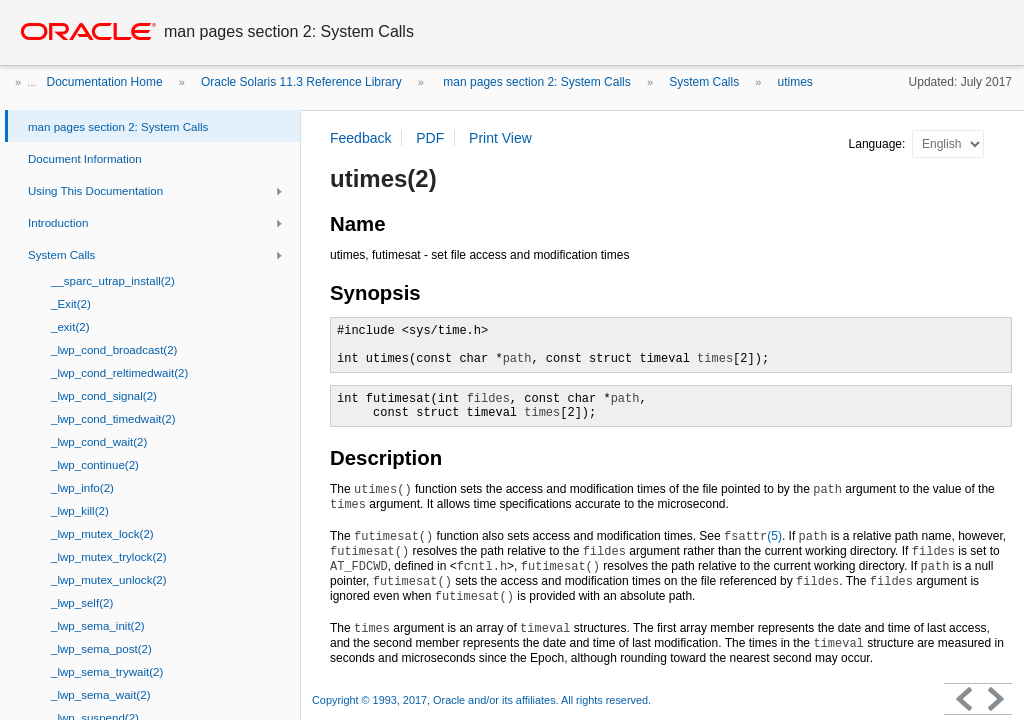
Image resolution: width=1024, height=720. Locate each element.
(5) (753, 536)
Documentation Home (105, 82)
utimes (795, 82)
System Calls (704, 82)
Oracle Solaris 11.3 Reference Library (301, 82)
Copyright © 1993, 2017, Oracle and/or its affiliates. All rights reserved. (481, 700)
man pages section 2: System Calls (535, 82)
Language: (879, 144)
